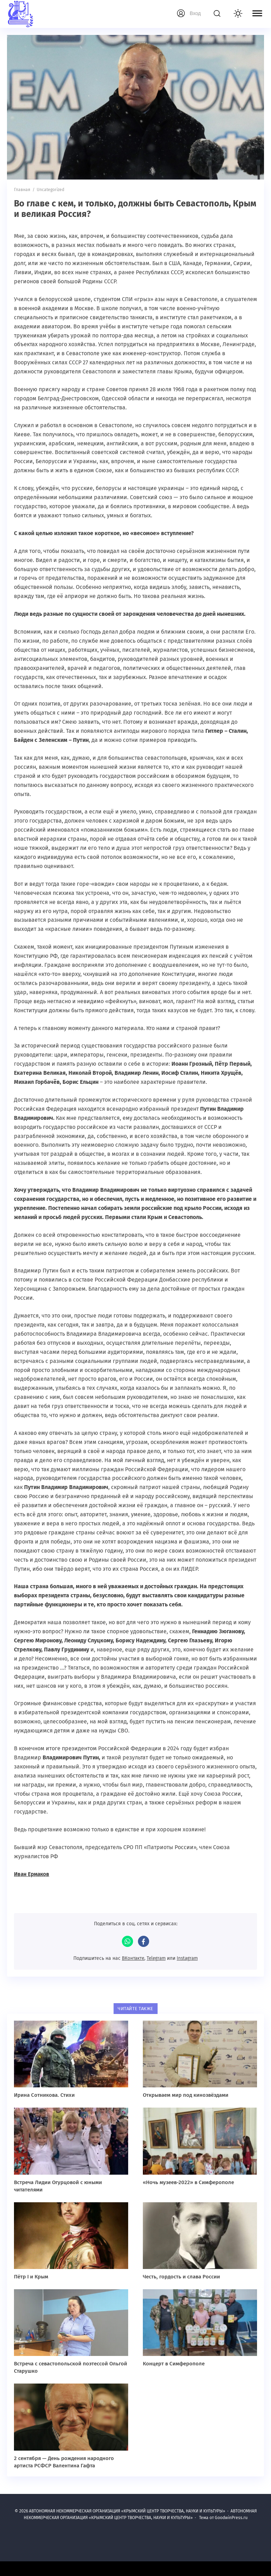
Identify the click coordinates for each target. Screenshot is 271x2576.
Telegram (156, 1958)
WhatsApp (127, 1941)
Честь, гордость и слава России (181, 2276)
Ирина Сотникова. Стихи (44, 2095)
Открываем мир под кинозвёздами (185, 2095)
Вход (195, 13)
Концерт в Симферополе (174, 2363)
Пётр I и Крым (31, 2276)
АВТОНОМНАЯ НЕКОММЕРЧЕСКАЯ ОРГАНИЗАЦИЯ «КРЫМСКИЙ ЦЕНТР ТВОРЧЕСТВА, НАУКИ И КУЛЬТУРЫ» (50, 14)
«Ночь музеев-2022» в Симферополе (188, 2182)
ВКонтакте (132, 1958)
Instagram (188, 1958)
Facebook (143, 1941)
